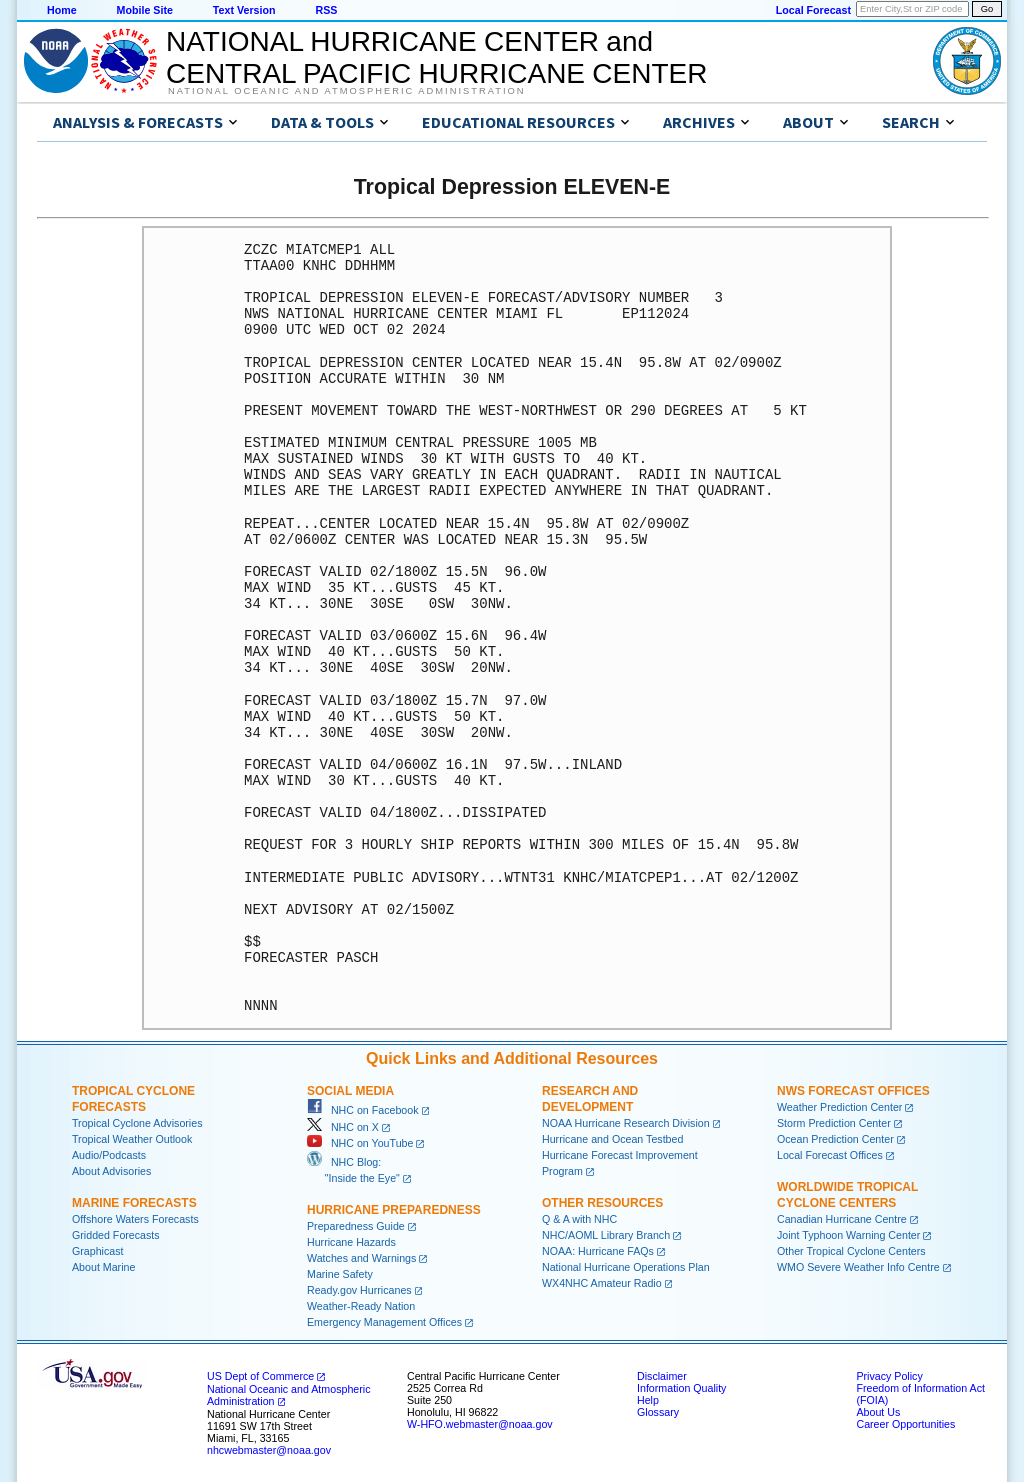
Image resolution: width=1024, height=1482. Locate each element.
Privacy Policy (889, 1376)
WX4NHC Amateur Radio (602, 1283)
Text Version (244, 10)
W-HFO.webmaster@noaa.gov (480, 1424)
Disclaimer (662, 1376)
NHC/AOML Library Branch (606, 1235)
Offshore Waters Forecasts (135, 1219)
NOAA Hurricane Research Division (626, 1123)
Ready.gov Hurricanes (359, 1290)
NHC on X (343, 1127)
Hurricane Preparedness (394, 1210)
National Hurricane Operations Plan (626, 1267)
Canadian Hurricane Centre (842, 1219)
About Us (878, 1412)
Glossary (658, 1412)
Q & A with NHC (579, 1219)
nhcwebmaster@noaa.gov (269, 1450)
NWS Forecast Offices (853, 1091)
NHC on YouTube (360, 1143)
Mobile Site (145, 10)
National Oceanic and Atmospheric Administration (346, 91)
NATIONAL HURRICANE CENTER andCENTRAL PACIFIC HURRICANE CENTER (436, 57)
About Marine (103, 1267)
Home (62, 10)
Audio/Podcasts (109, 1155)
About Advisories (111, 1171)
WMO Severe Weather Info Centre (858, 1267)
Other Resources (602, 1203)
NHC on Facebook (363, 1110)
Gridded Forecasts (116, 1235)
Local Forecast (813, 10)
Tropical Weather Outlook (132, 1139)
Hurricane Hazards (351, 1242)
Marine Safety (340, 1274)
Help (648, 1400)
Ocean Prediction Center (835, 1139)
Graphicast (98, 1251)
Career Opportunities (905, 1424)
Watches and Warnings (361, 1258)
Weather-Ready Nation (361, 1306)
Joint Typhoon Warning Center (848, 1235)
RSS (326, 10)
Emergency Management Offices (384, 1322)
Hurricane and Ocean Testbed (612, 1139)
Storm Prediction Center (834, 1123)
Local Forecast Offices (830, 1155)
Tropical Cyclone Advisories (137, 1123)
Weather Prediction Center (839, 1107)
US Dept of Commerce (260, 1376)
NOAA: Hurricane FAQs (598, 1251)
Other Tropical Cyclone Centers (851, 1251)
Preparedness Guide (356, 1226)
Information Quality (681, 1388)
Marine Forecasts (134, 1203)
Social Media (350, 1091)
